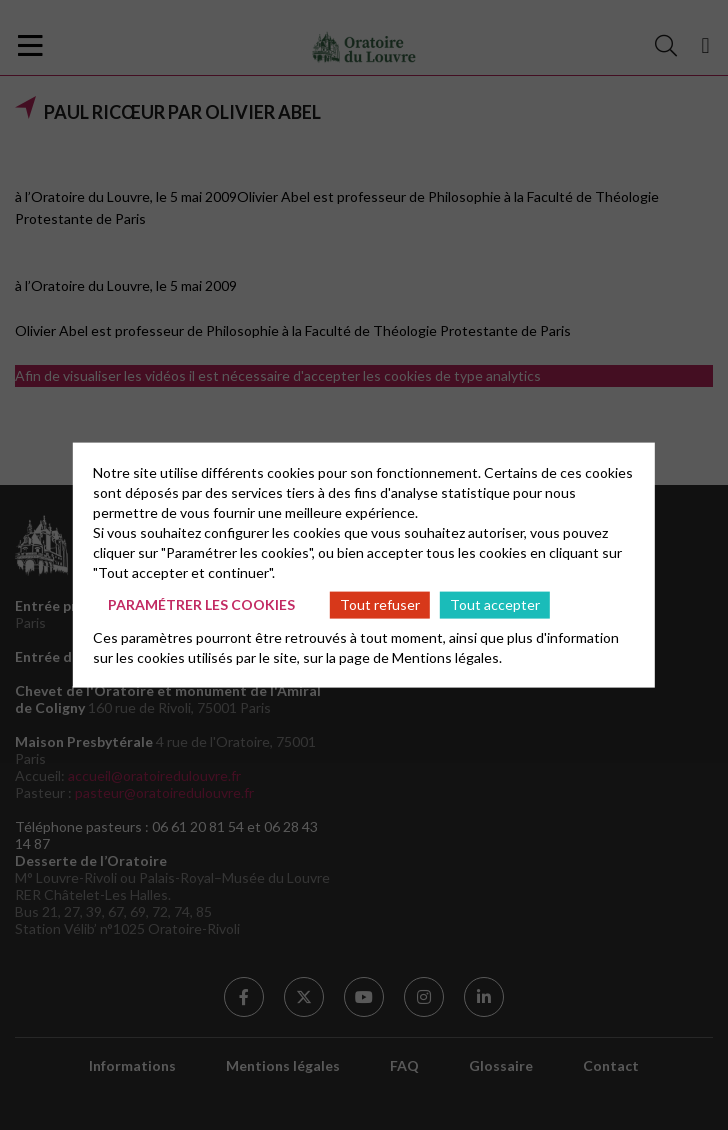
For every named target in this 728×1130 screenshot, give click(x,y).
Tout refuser (380, 604)
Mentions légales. (447, 656)
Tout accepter (495, 604)
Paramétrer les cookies (201, 604)
